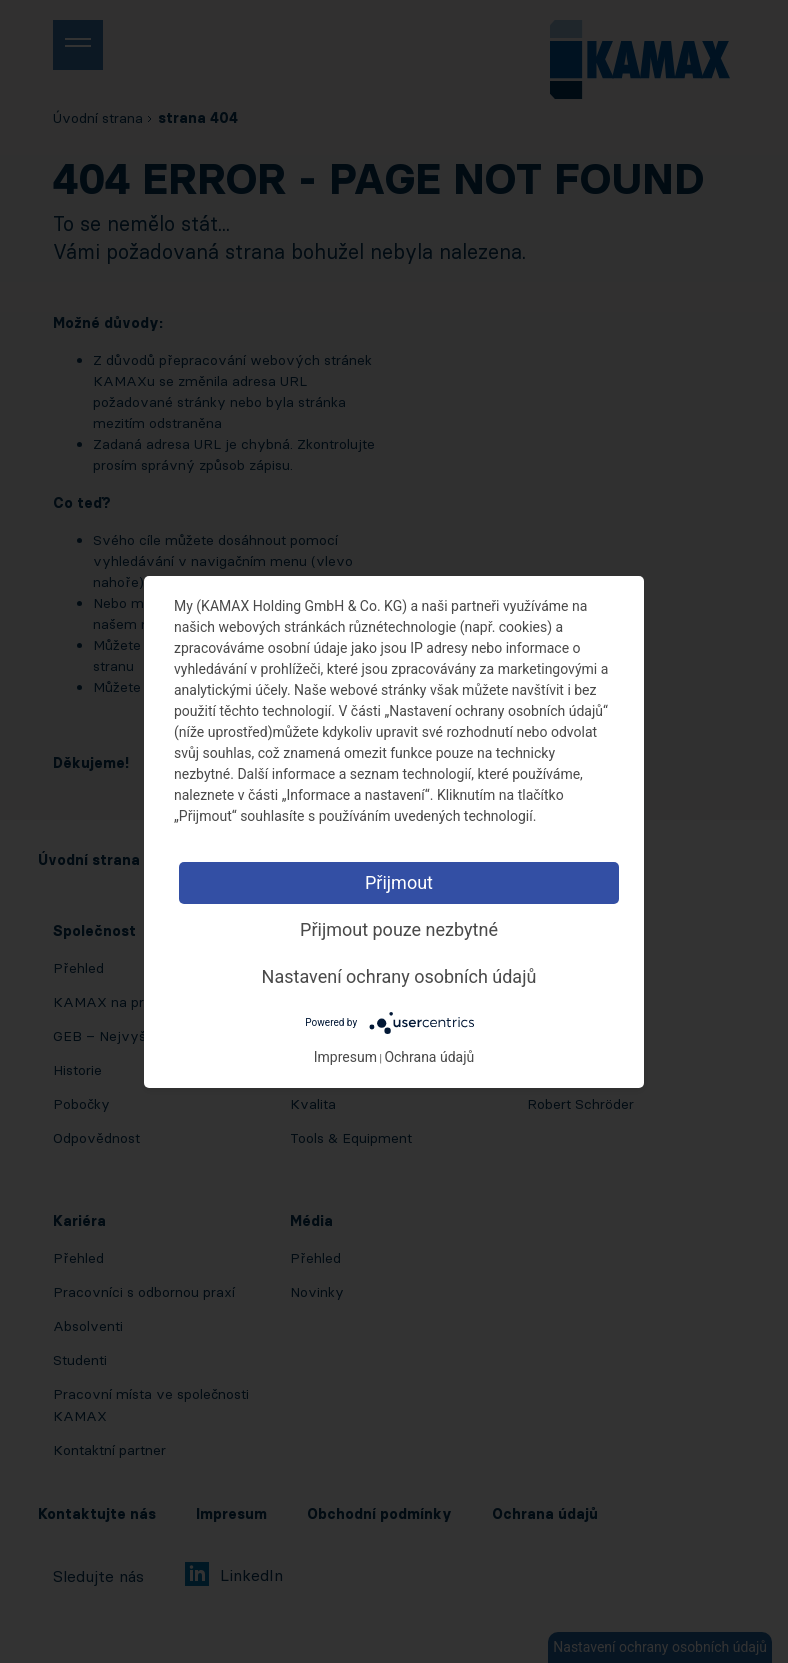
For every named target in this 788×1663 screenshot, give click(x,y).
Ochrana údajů (429, 1057)
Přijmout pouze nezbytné (399, 929)
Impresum (345, 1057)
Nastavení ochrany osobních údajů (399, 976)
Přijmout (399, 882)
